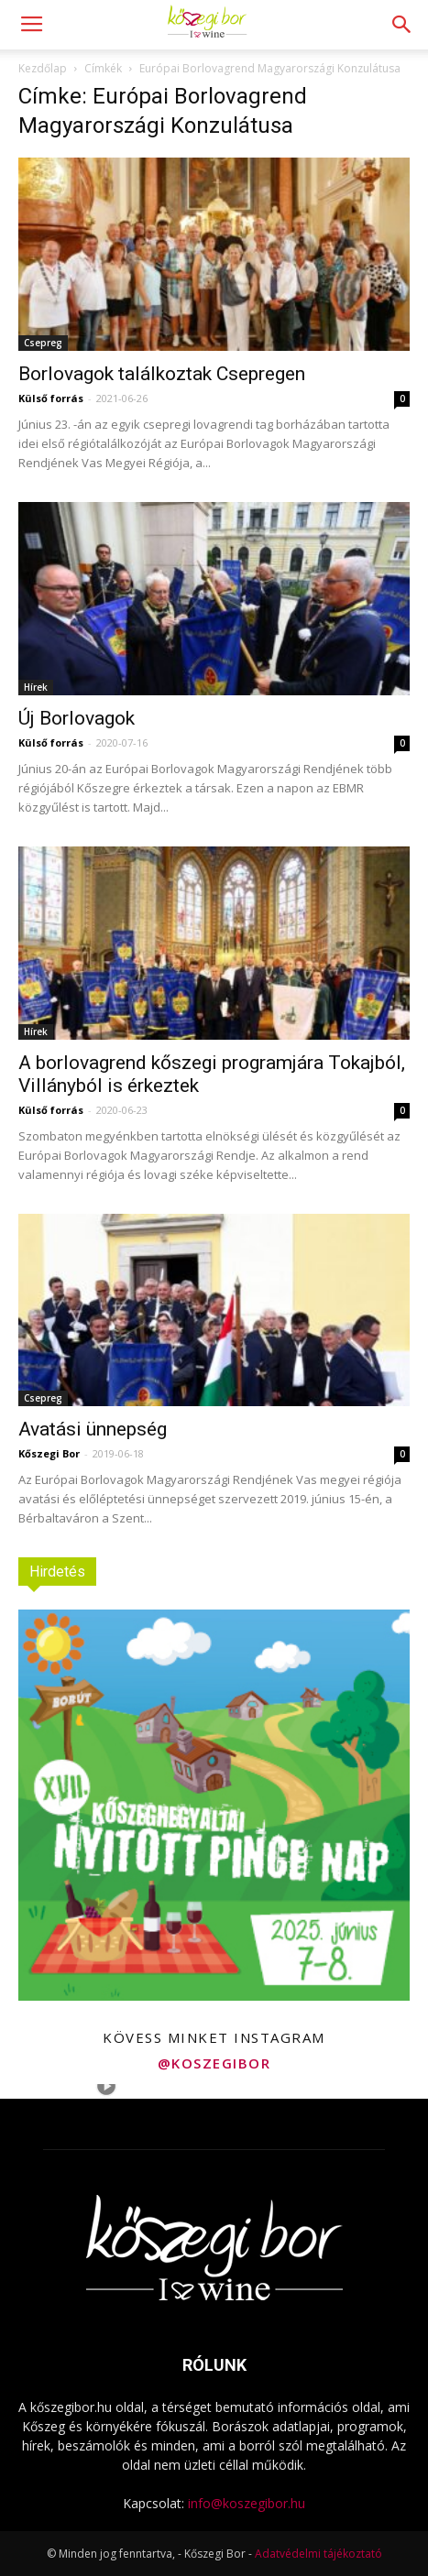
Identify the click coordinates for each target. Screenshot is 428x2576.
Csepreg (43, 342)
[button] (402, 24)
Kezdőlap (42, 68)
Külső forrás (50, 398)
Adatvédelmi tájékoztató (318, 2553)
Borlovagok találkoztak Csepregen (161, 374)
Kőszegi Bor (49, 1453)
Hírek (36, 687)
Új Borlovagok (76, 718)
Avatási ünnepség (92, 1429)
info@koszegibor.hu (246, 2503)
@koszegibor (214, 2063)
